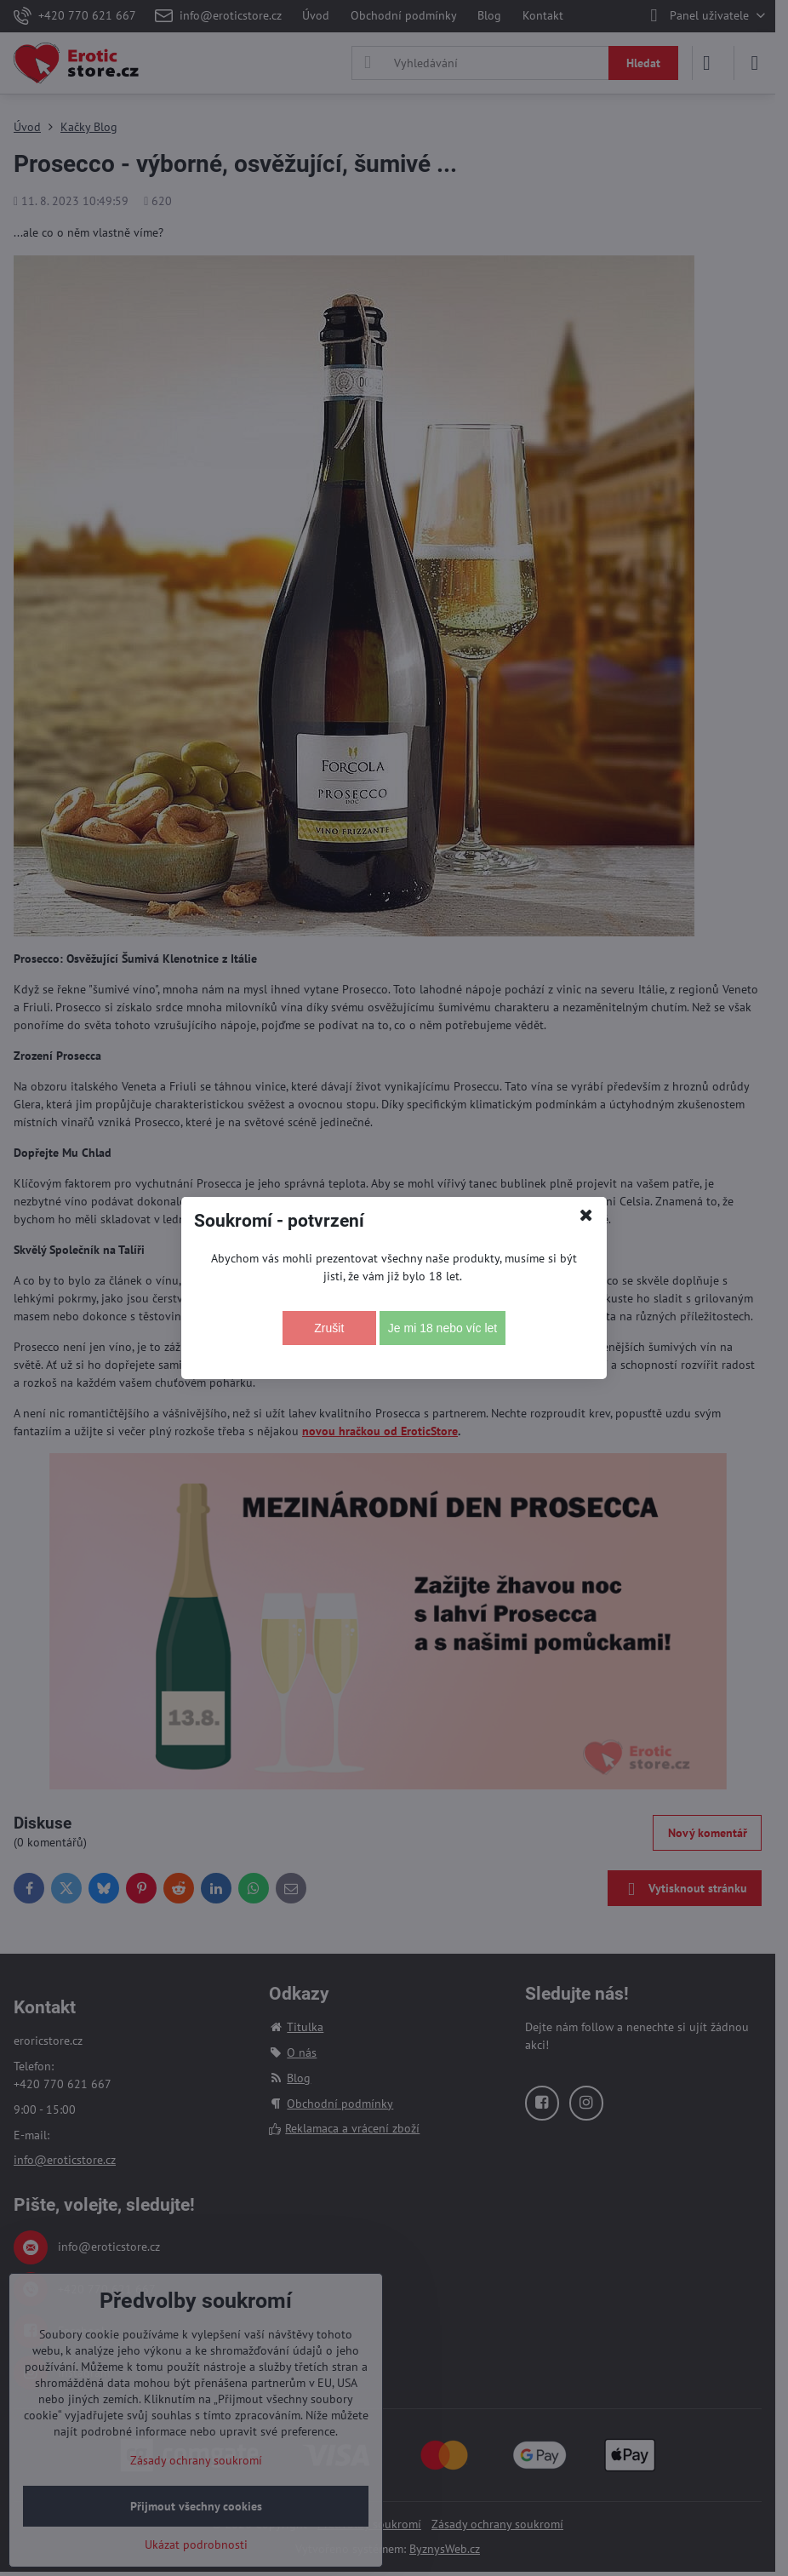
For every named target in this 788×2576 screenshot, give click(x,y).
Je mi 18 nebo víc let (442, 1328)
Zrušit (329, 1328)
